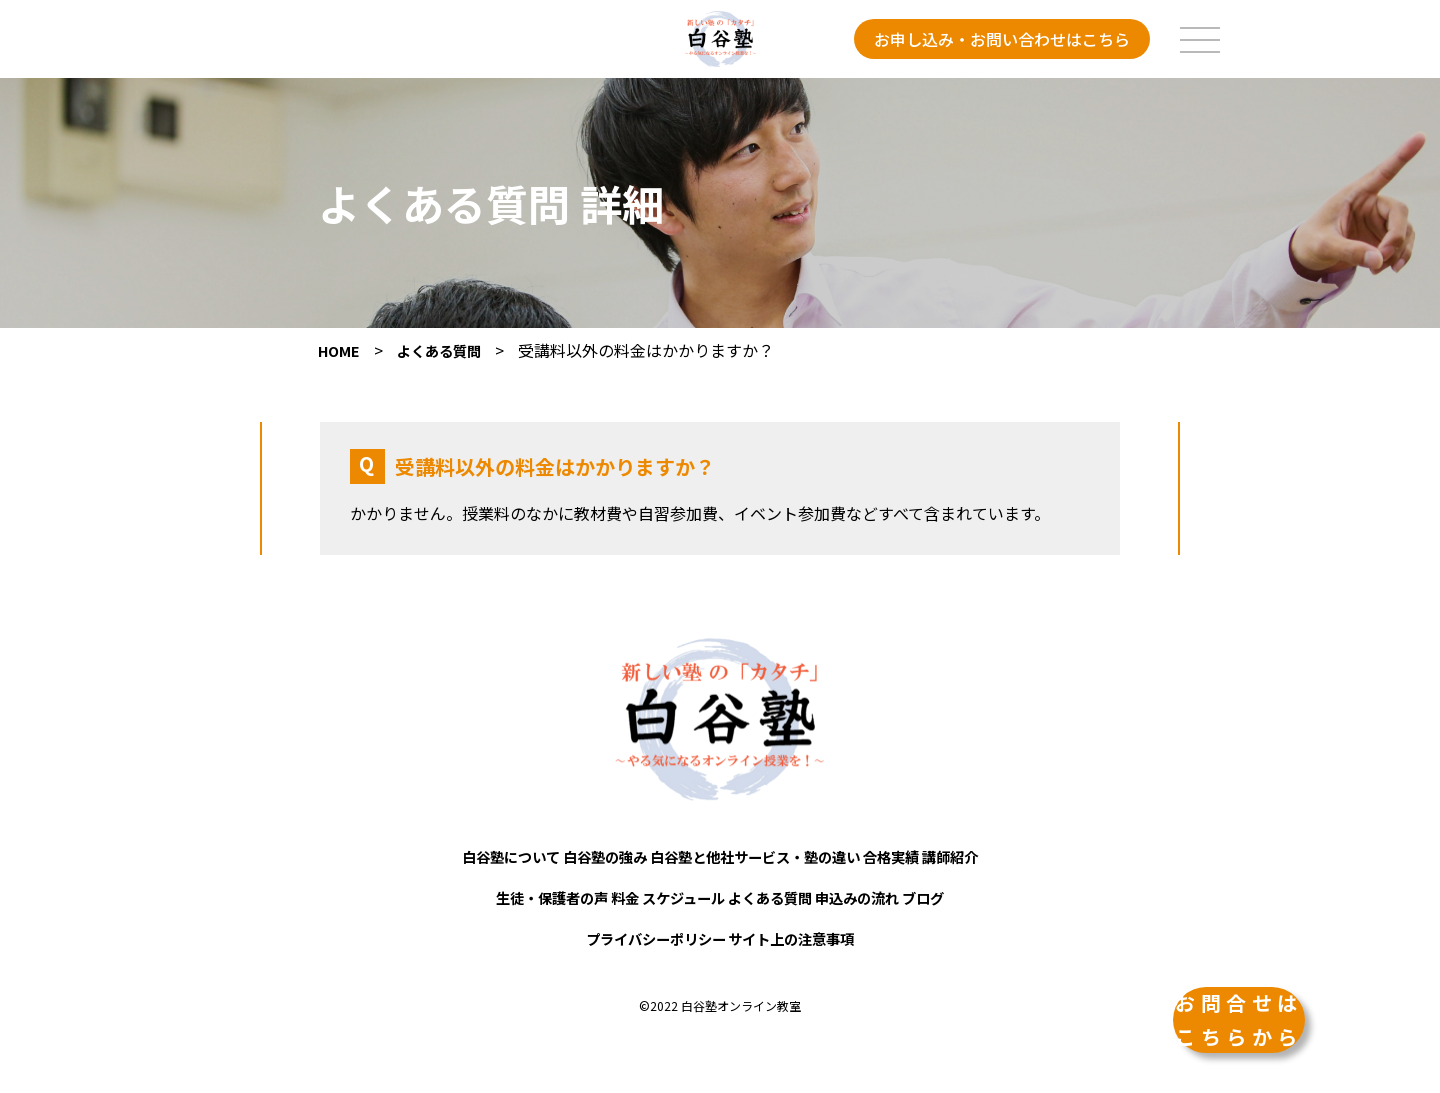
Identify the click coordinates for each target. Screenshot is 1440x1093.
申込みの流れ (902, 895)
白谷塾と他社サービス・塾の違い (760, 861)
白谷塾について (448, 861)
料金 (587, 895)
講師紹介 (1016, 861)
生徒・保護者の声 (487, 895)
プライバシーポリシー (638, 929)
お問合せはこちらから (1220, 972)
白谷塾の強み (572, 861)
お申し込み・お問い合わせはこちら (1002, 39)
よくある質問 (786, 895)
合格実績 (932, 861)
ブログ (994, 895)
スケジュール (670, 895)
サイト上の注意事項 (810, 929)
